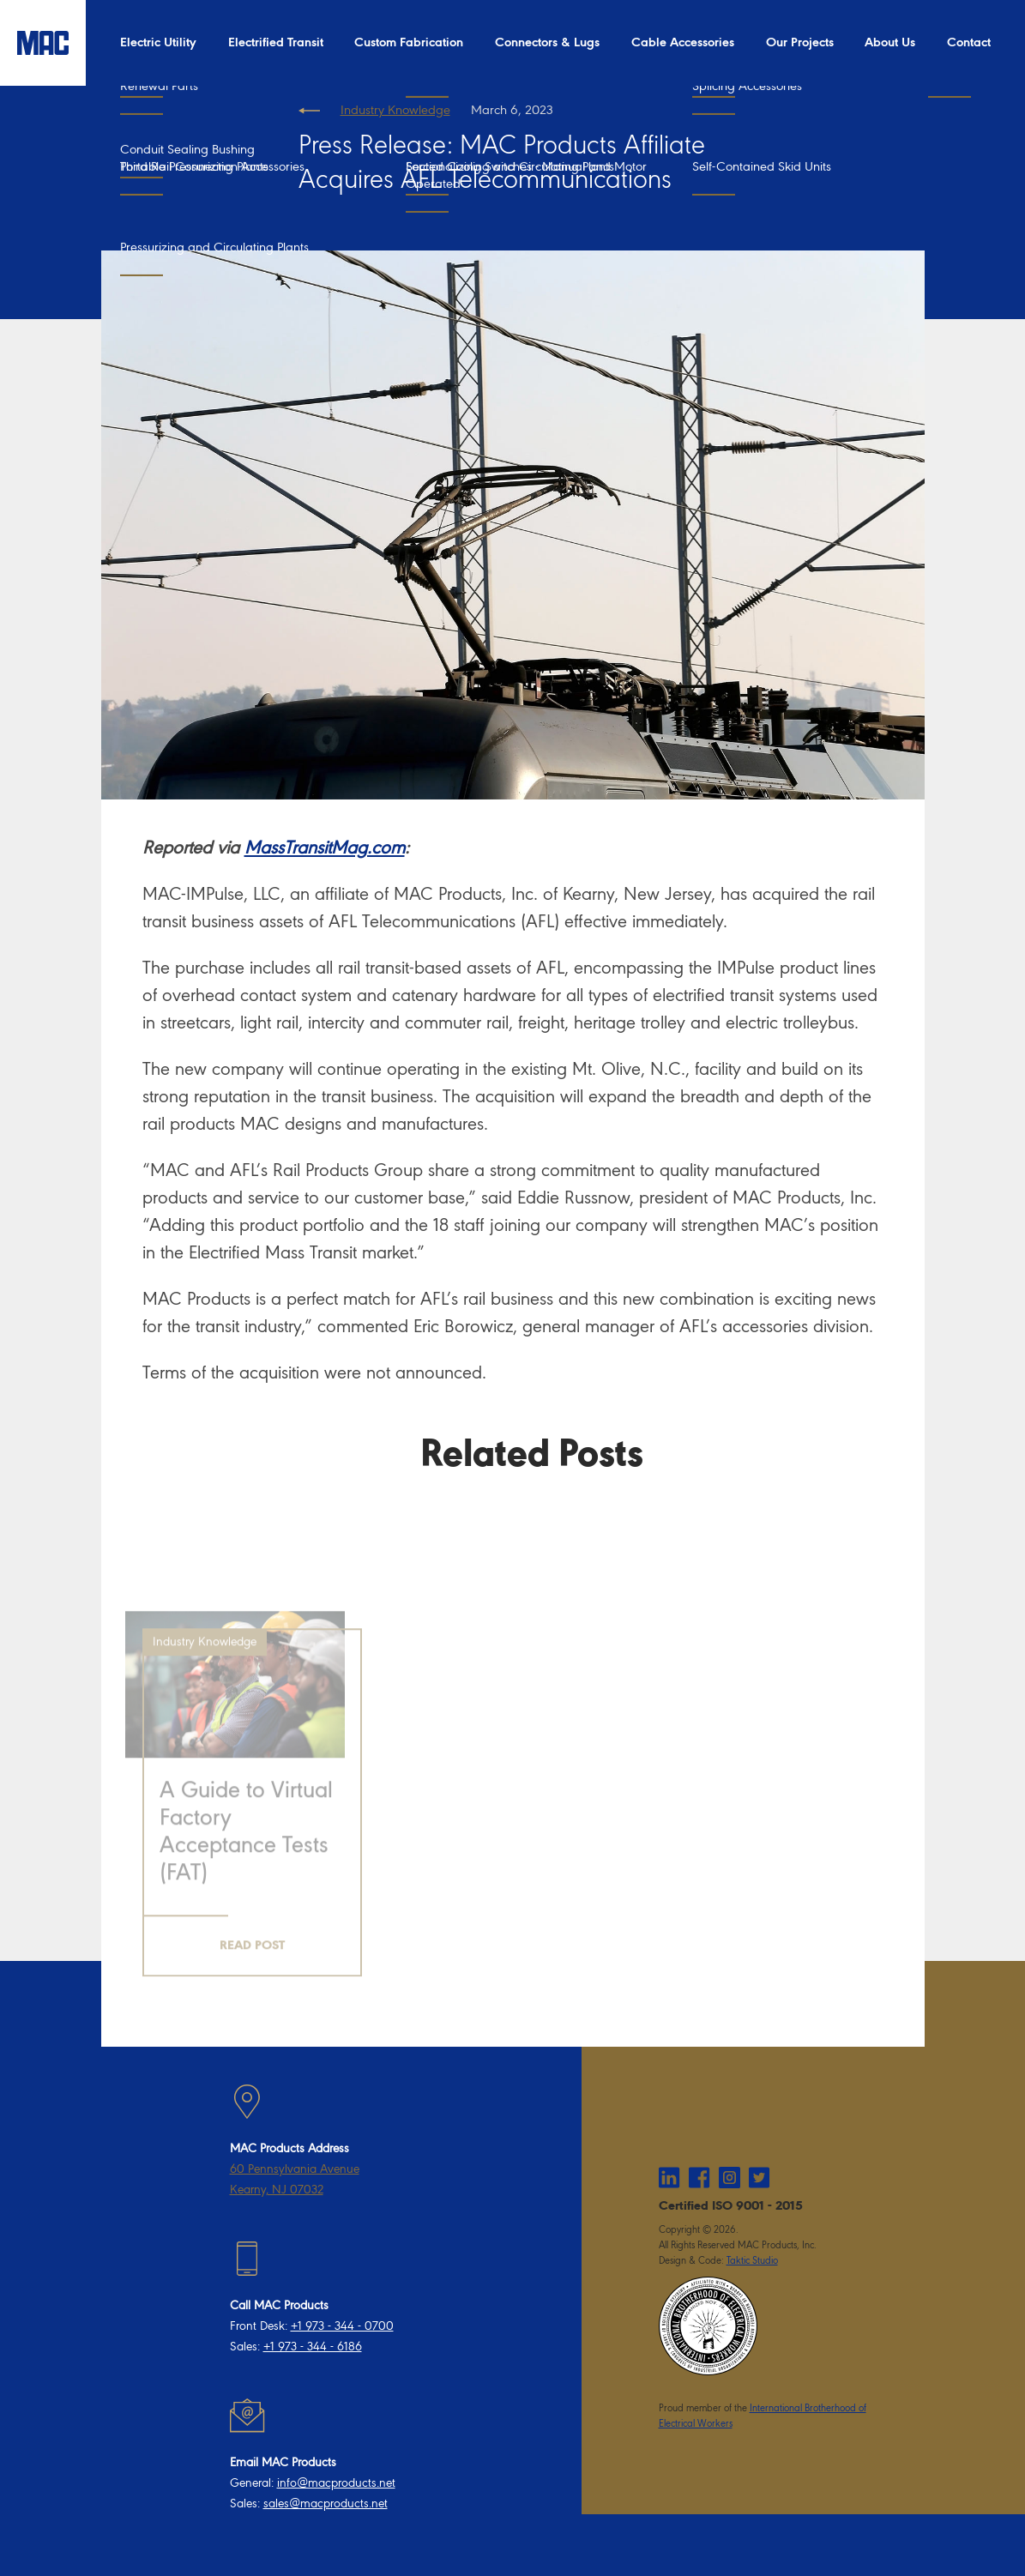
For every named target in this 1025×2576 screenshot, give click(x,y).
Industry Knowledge (395, 110)
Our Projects (800, 43)
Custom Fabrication (408, 43)
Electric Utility (158, 43)
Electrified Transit (275, 43)
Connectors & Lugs (547, 43)
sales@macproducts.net (325, 2503)
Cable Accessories (682, 43)
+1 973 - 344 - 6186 (312, 2346)
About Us (890, 43)
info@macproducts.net (336, 2483)
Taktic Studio (752, 2260)
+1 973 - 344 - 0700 (342, 2326)
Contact (969, 43)
